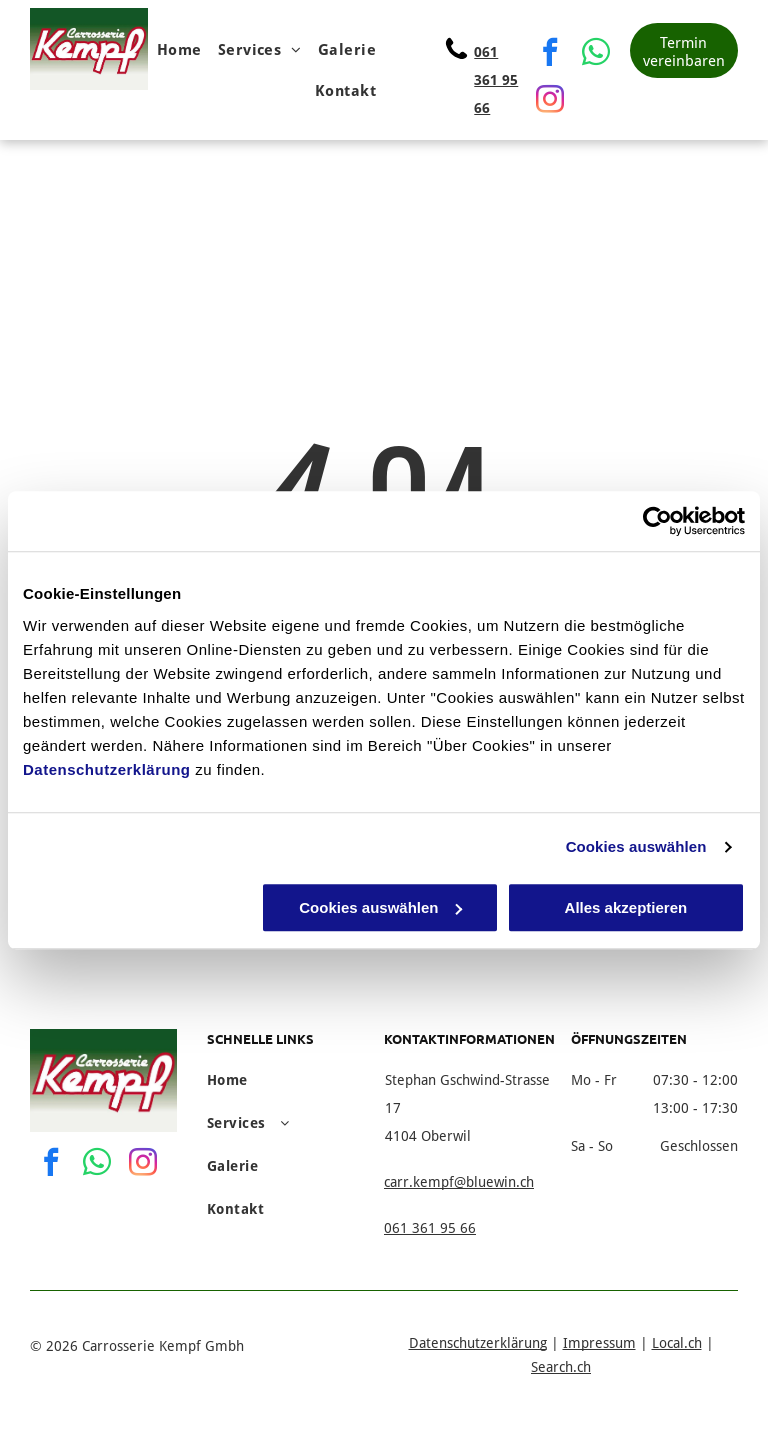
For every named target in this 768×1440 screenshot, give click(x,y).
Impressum (599, 1343)
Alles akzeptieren (626, 907)
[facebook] (550, 54)
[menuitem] (179, 50)
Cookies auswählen (636, 846)
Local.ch (677, 1343)
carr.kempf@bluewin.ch (459, 1182)
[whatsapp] (596, 54)
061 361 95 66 (496, 80)
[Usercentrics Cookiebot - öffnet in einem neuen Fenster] (657, 521)
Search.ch (561, 1367)
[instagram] (550, 101)
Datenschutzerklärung (107, 769)
